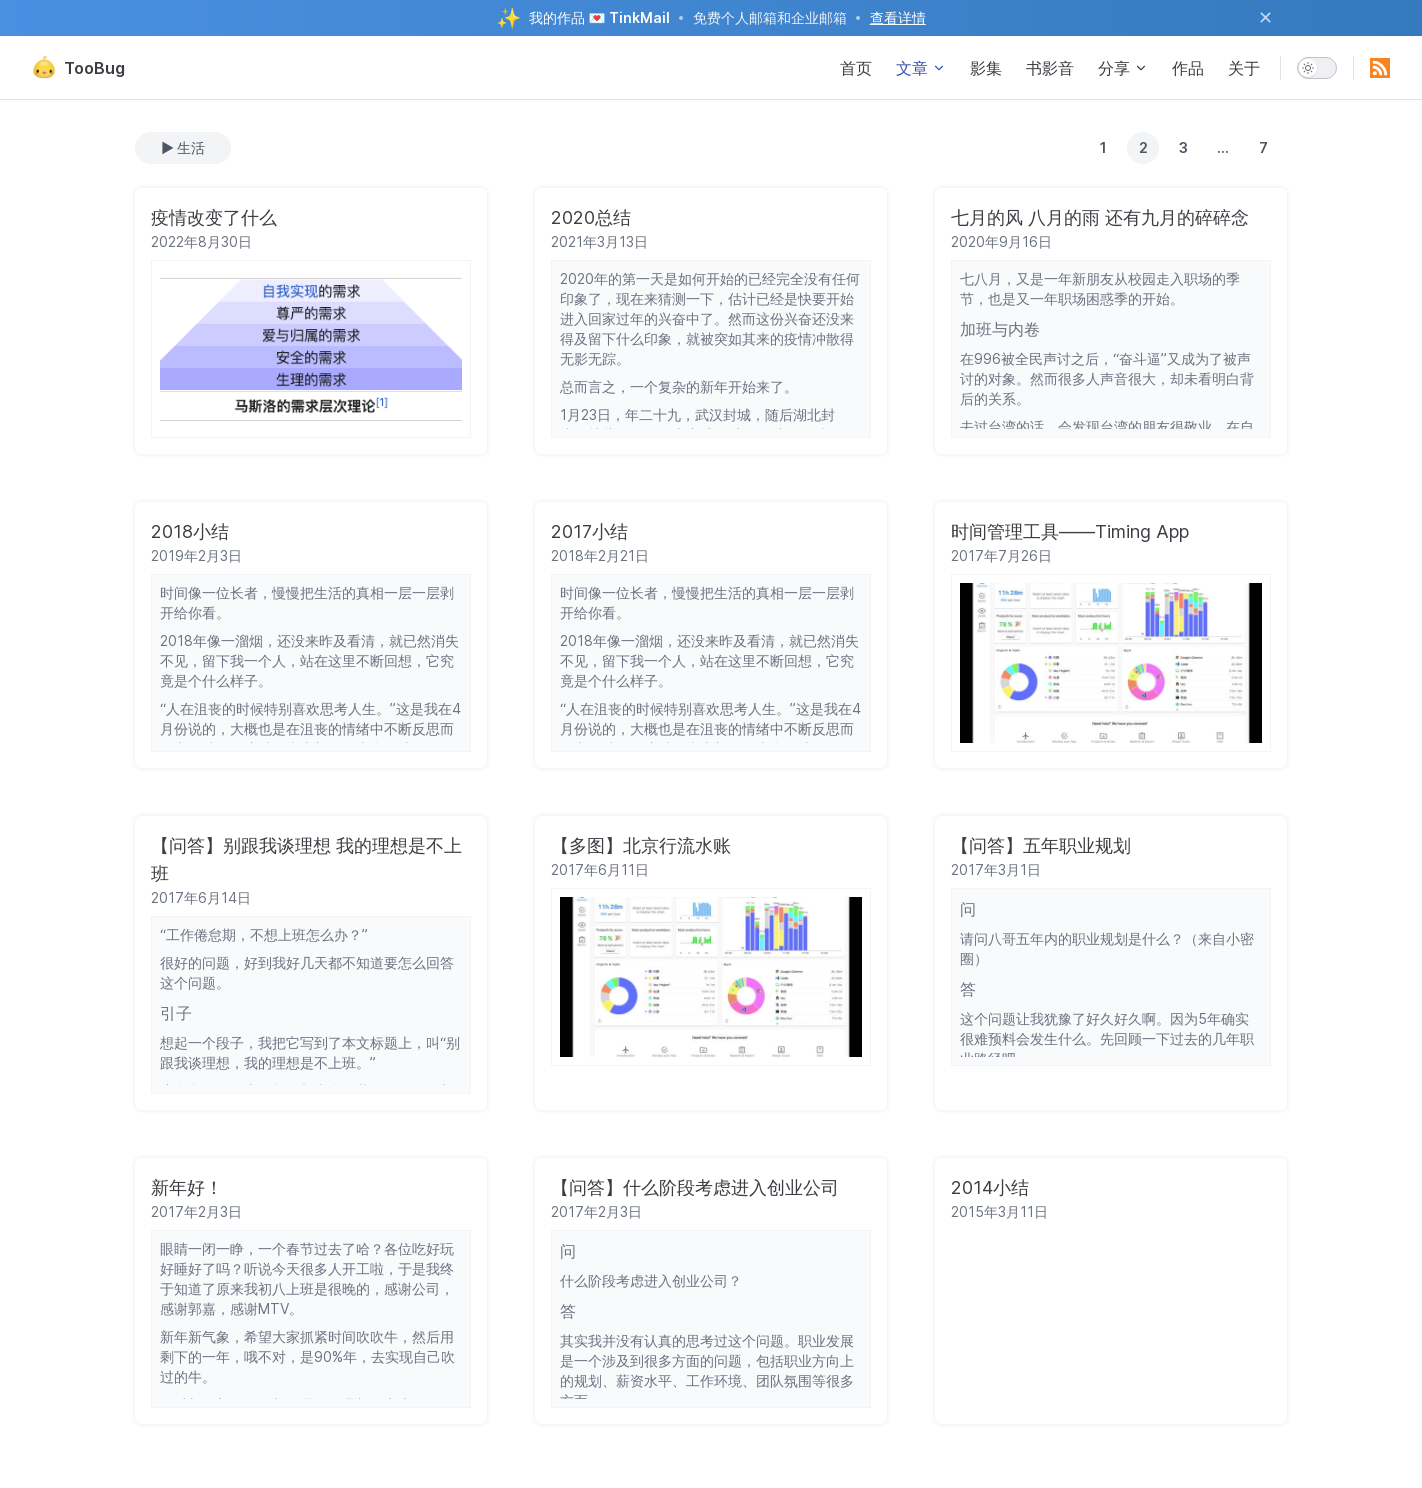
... (1223, 147)
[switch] (1317, 68)
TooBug (78, 68)
